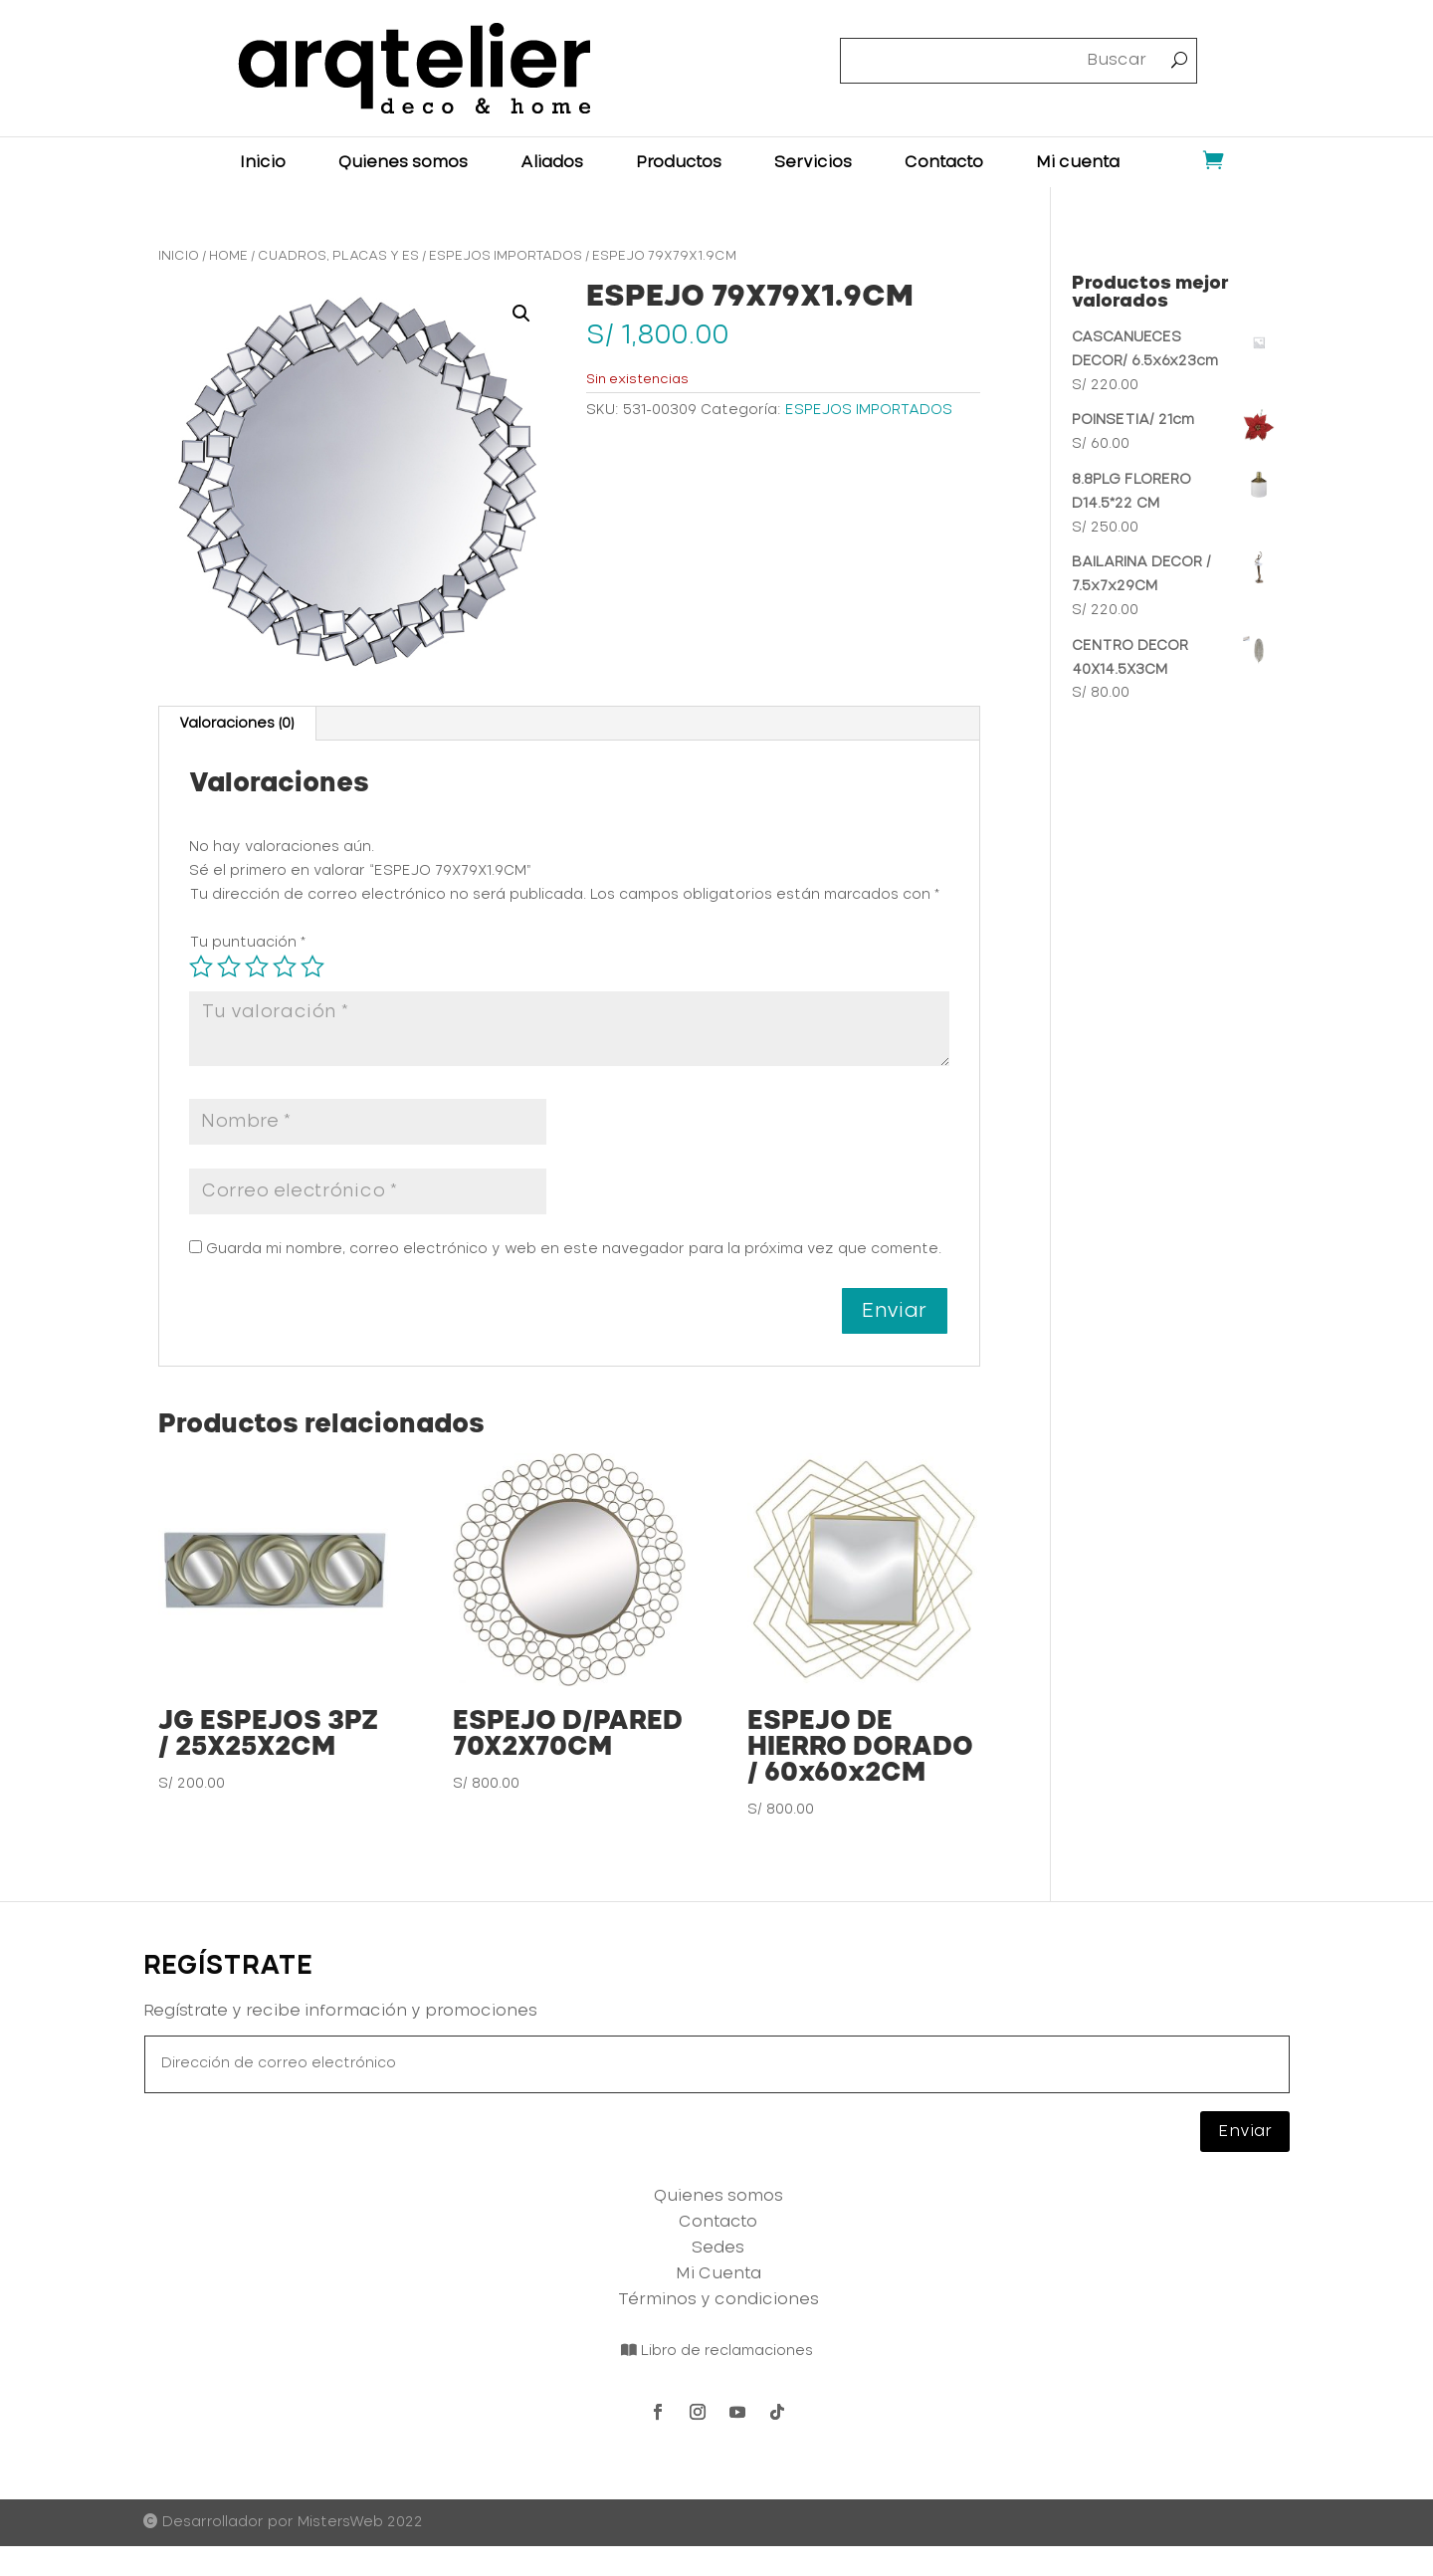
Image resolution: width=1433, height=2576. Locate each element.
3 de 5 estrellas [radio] (257, 966)
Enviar (1245, 2131)
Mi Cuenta (718, 2273)
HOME (228, 256)
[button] (521, 313)
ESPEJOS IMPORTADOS (505, 256)
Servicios (813, 162)
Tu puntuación (247, 943)
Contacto (944, 162)
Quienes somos (403, 162)
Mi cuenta (1078, 162)
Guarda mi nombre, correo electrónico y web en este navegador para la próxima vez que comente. (573, 1249)
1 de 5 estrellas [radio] (201, 966)
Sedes (718, 2247)
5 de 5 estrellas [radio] (312, 966)
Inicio (263, 162)
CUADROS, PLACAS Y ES (338, 256)
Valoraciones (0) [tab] (236, 724)
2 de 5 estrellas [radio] (229, 966)
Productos (678, 162)
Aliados (551, 162)
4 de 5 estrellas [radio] (285, 966)
